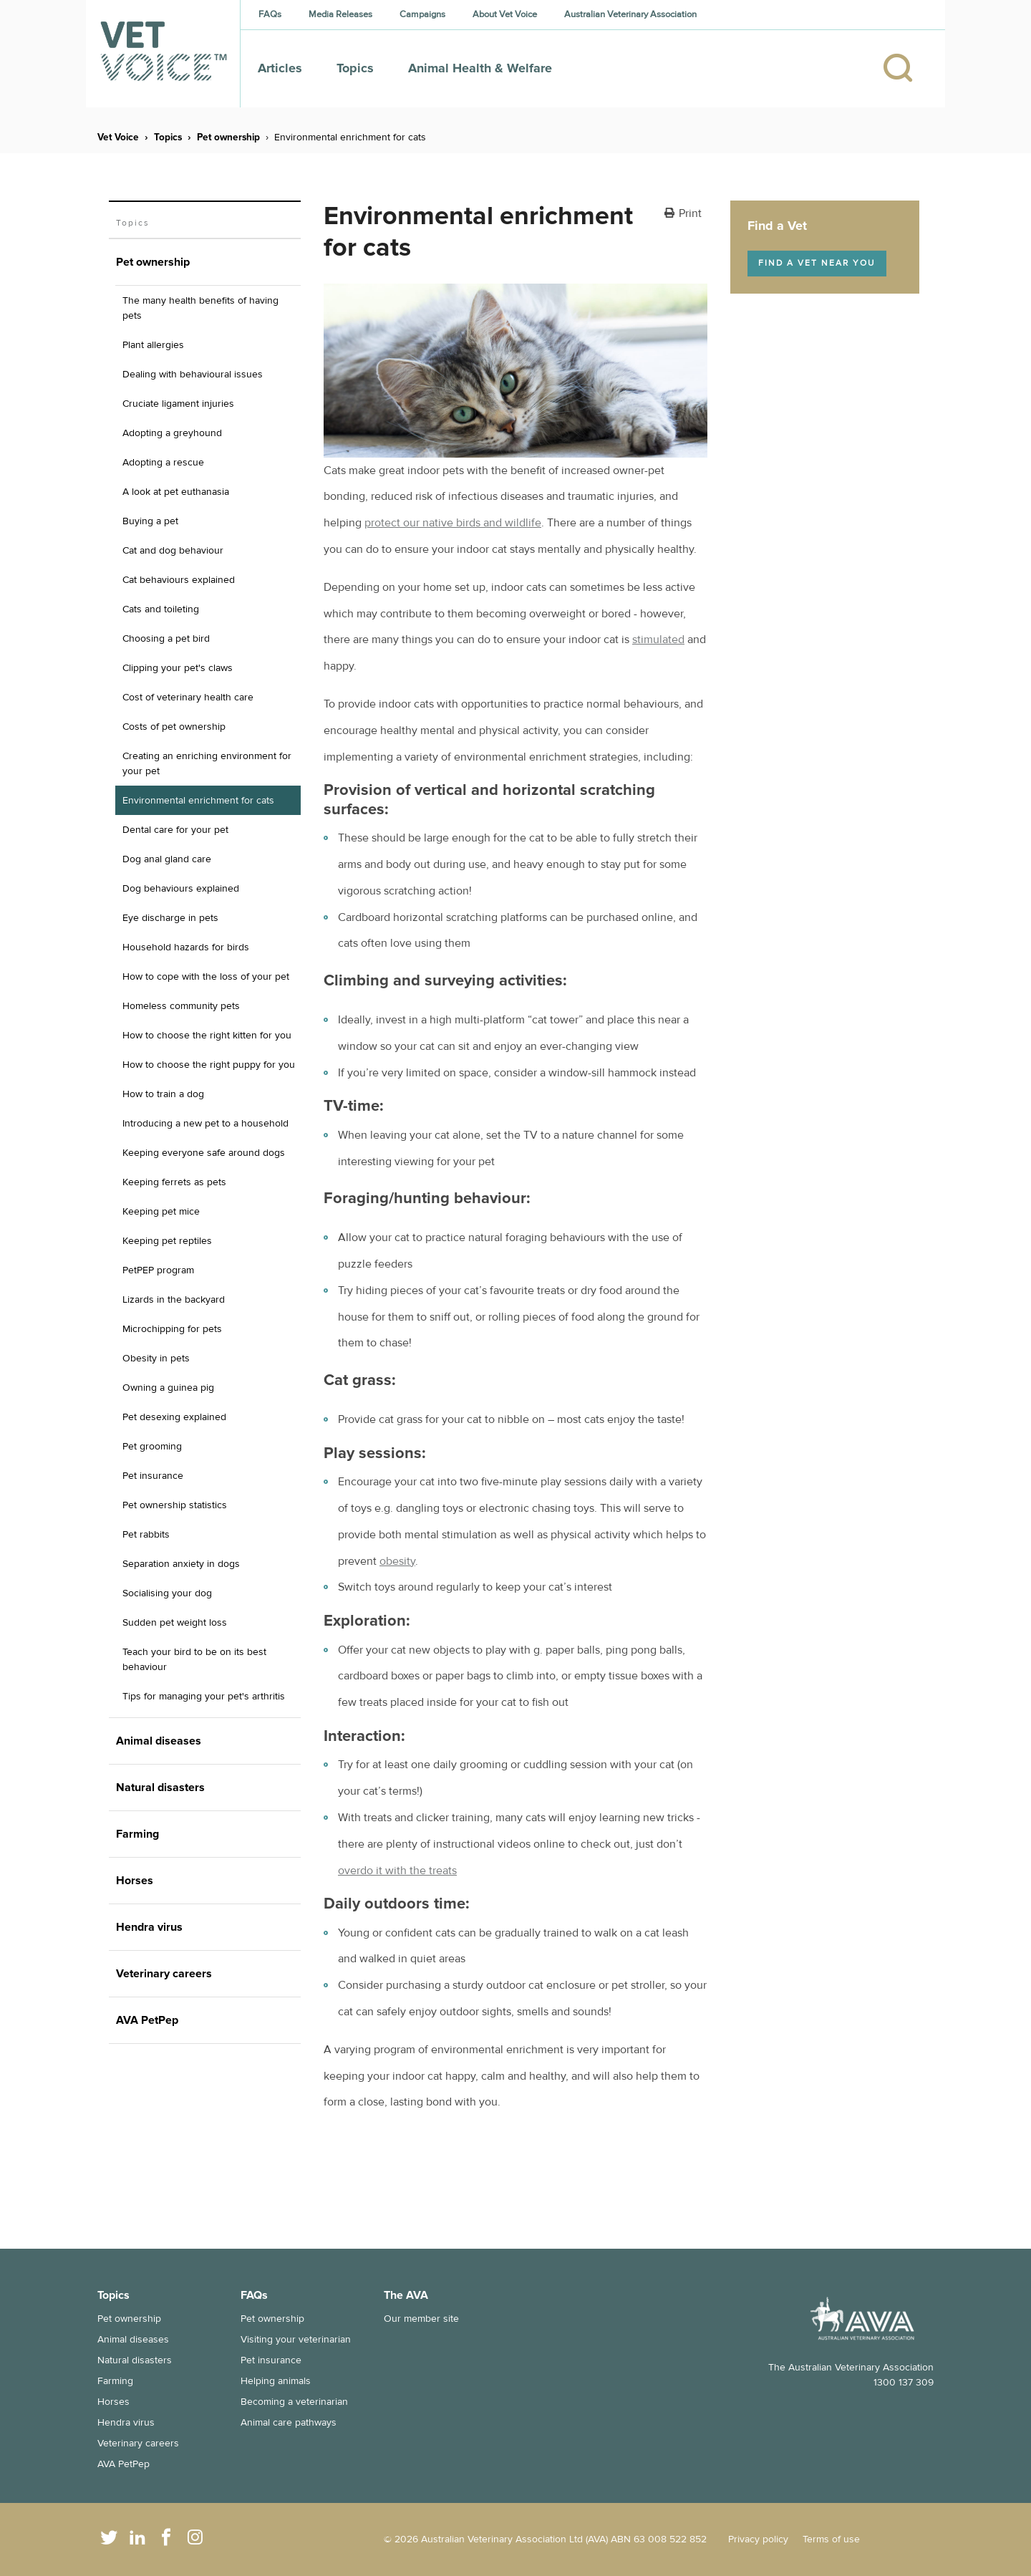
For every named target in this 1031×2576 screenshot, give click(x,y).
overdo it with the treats (397, 1870)
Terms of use (831, 2539)
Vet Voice (118, 137)
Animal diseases (133, 2339)
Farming (115, 2381)
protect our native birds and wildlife (452, 523)
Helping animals (276, 2381)
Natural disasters (134, 2360)
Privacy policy (758, 2539)
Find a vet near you (816, 263)
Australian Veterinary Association (630, 14)
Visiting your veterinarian (296, 2339)
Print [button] (690, 214)
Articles (280, 68)
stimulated (658, 639)
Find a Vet (777, 225)
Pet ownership (228, 137)
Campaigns (422, 14)
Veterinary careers (138, 2443)
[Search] (905, 68)
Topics (355, 68)
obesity (397, 1561)
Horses (113, 2402)
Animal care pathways (289, 2422)
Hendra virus (126, 2422)
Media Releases (340, 14)
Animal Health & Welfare (480, 68)
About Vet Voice (505, 14)
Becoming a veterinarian (294, 2402)
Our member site (421, 2318)
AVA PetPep (123, 2464)
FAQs (269, 14)
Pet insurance (271, 2360)
